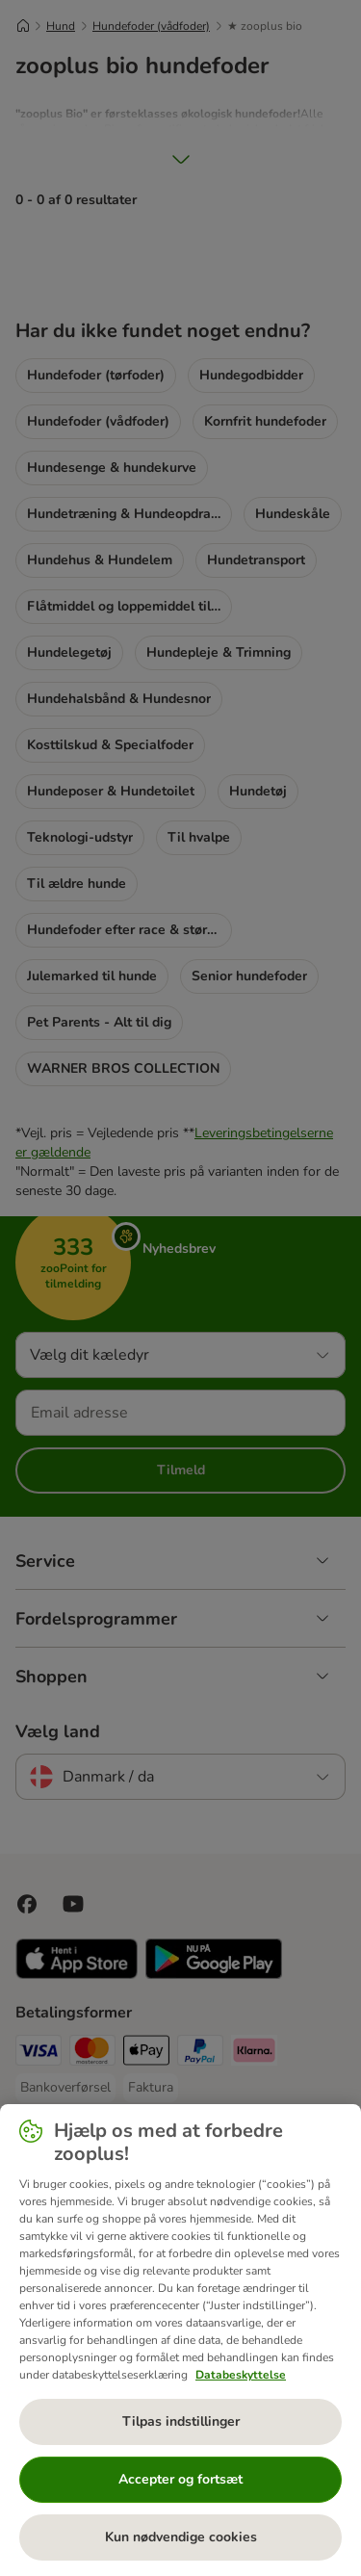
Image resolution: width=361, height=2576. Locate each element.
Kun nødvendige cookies (181, 2537)
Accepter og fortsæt (180, 2479)
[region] (180, 2340)
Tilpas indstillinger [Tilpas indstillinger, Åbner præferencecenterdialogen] (181, 2421)
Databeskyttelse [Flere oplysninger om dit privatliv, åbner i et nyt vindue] (240, 2374)
